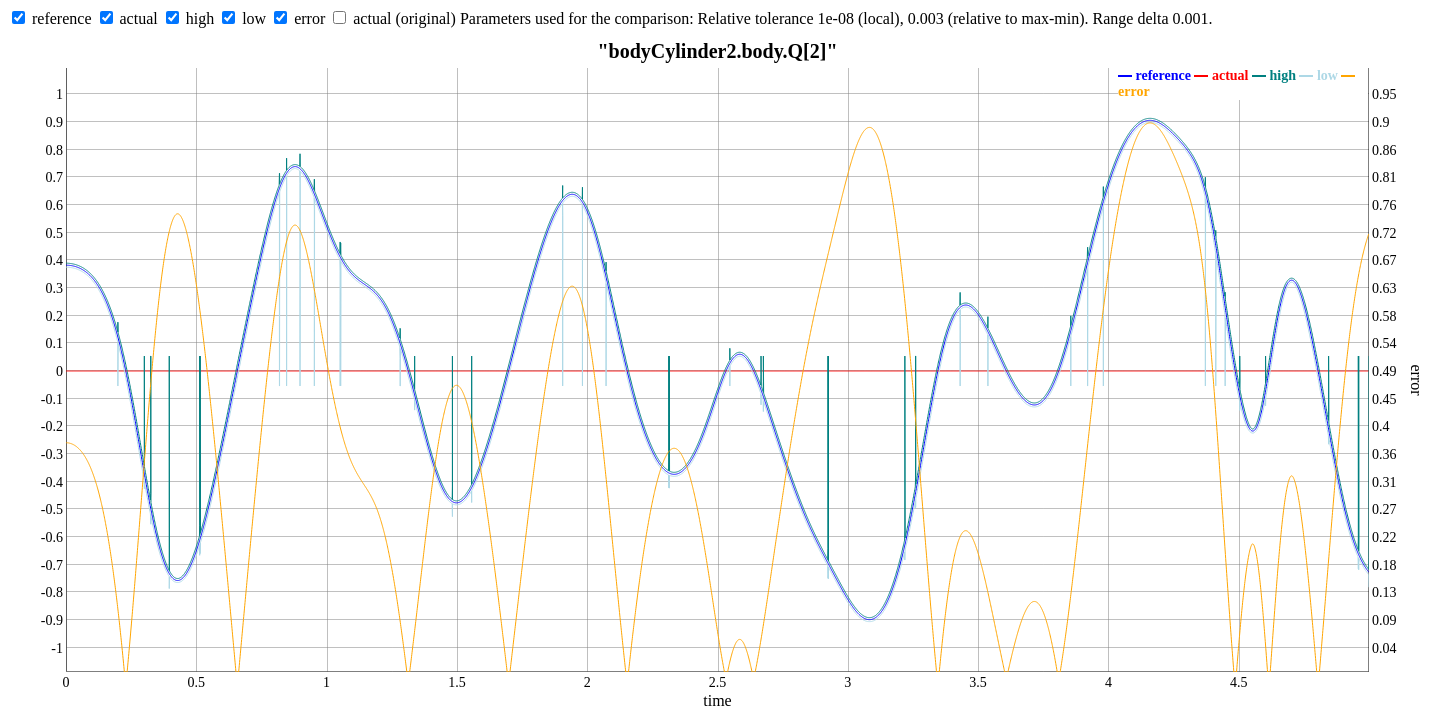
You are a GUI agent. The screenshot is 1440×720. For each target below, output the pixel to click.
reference (62, 18)
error (309, 18)
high (200, 18)
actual (139, 18)
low (254, 18)
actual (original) (404, 18)
